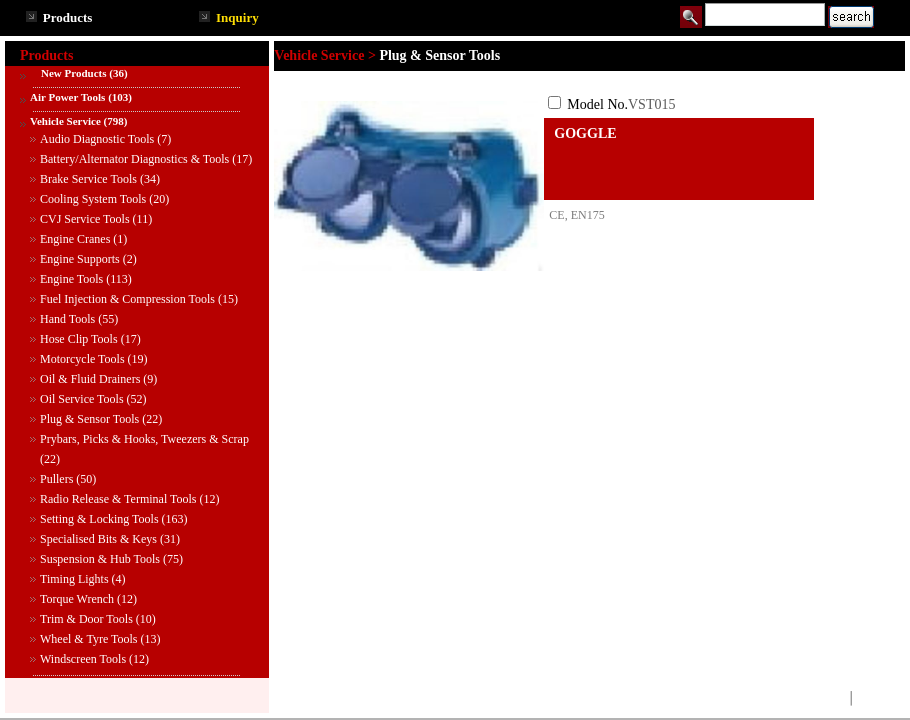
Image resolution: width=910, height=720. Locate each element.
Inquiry (237, 17)
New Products (68, 73)
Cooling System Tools (93, 199)
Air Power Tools (67, 97)
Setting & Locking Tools (99, 519)
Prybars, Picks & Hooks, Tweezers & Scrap (144, 439)
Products (68, 17)
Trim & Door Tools (86, 619)
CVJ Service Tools (85, 219)
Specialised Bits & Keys (98, 539)
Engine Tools (71, 279)
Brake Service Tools (88, 179)
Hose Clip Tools (79, 339)
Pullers (56, 479)
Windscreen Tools (83, 659)
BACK (874, 698)
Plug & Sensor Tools (89, 419)
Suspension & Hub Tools (100, 559)
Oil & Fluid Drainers (90, 379)
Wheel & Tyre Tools (89, 639)
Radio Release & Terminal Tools (118, 499)
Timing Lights (74, 579)
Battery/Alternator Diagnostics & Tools (134, 159)
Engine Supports (80, 259)
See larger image (409, 286)
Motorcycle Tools (82, 359)
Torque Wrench (77, 599)
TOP (832, 698)
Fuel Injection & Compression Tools (127, 299)
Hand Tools (67, 319)
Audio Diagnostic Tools (97, 139)
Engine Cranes (75, 239)
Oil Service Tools (82, 399)
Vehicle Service (65, 121)
